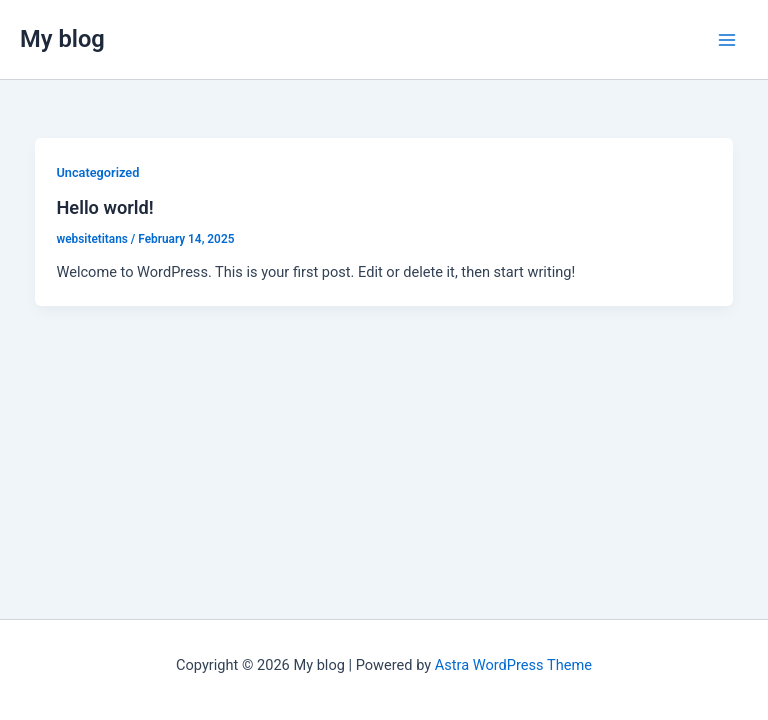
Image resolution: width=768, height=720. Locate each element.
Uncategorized (97, 172)
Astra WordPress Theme (513, 665)
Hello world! (104, 207)
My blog (62, 39)
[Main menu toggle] (727, 40)
